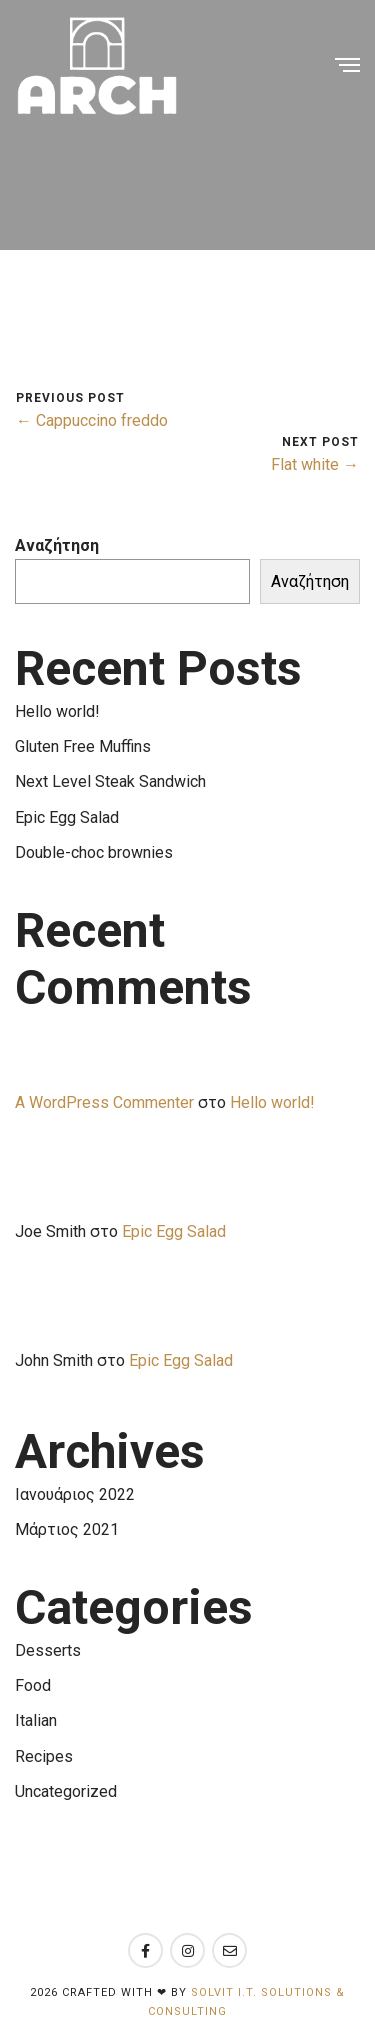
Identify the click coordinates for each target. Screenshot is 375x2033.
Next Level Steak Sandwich (110, 781)
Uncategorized (66, 1791)
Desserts (48, 1650)
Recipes (44, 1756)
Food (33, 1685)
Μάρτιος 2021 (67, 1529)
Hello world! (57, 711)
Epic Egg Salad (67, 817)
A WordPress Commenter (104, 1102)
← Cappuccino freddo (92, 420)
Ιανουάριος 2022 (75, 1494)
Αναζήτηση (57, 545)
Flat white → (315, 464)
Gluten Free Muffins (83, 746)
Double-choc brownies (94, 852)
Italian (36, 1720)
